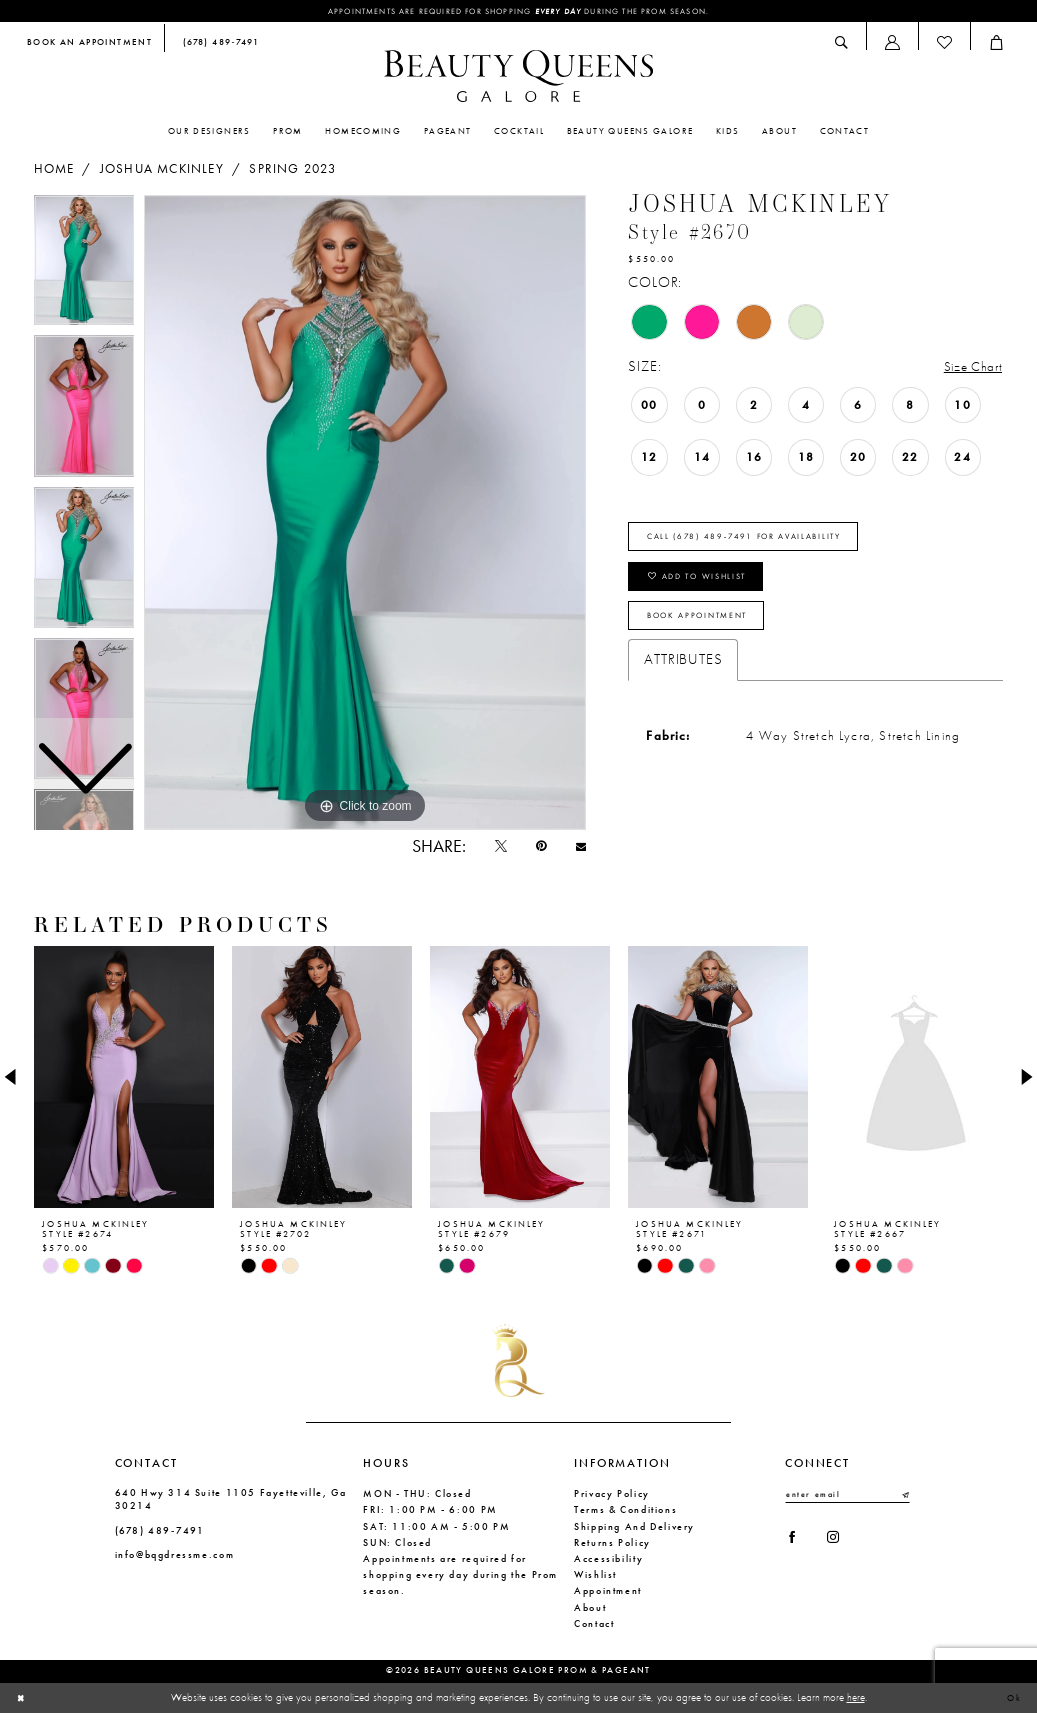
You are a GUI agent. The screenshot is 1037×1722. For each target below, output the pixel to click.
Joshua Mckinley (162, 171)
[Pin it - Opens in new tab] (531, 851)
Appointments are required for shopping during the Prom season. (518, 12)
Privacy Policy (612, 1501)
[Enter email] (847, 1504)
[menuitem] (89, 45)
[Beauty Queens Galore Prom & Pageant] (519, 78)
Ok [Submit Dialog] (1011, 1706)
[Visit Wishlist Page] (944, 44)
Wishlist (595, 1582)
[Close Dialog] (23, 1706)
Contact (594, 1631)
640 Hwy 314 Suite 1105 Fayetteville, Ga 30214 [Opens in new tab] (231, 1507)
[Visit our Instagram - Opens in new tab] (842, 1551)
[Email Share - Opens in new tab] (577, 850)
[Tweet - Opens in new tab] (485, 851)
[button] (892, 44)
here (856, 1705)
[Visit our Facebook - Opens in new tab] (794, 1551)
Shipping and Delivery (634, 1534)
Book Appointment (712, 637)
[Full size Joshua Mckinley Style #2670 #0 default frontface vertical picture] (365, 514)
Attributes (683, 683)
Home (54, 171)
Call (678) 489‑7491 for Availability (767, 543)
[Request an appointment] (89, 45)
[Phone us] (217, 45)
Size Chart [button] (968, 368)
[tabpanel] (365, 514)
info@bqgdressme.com (175, 1562)
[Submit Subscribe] (904, 1504)
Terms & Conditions (625, 1518)
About (590, 1615)
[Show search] (842, 44)
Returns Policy (612, 1550)
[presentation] (124, 1085)
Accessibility (608, 1566)
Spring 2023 (292, 171)
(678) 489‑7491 (160, 1538)
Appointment (608, 1599)
